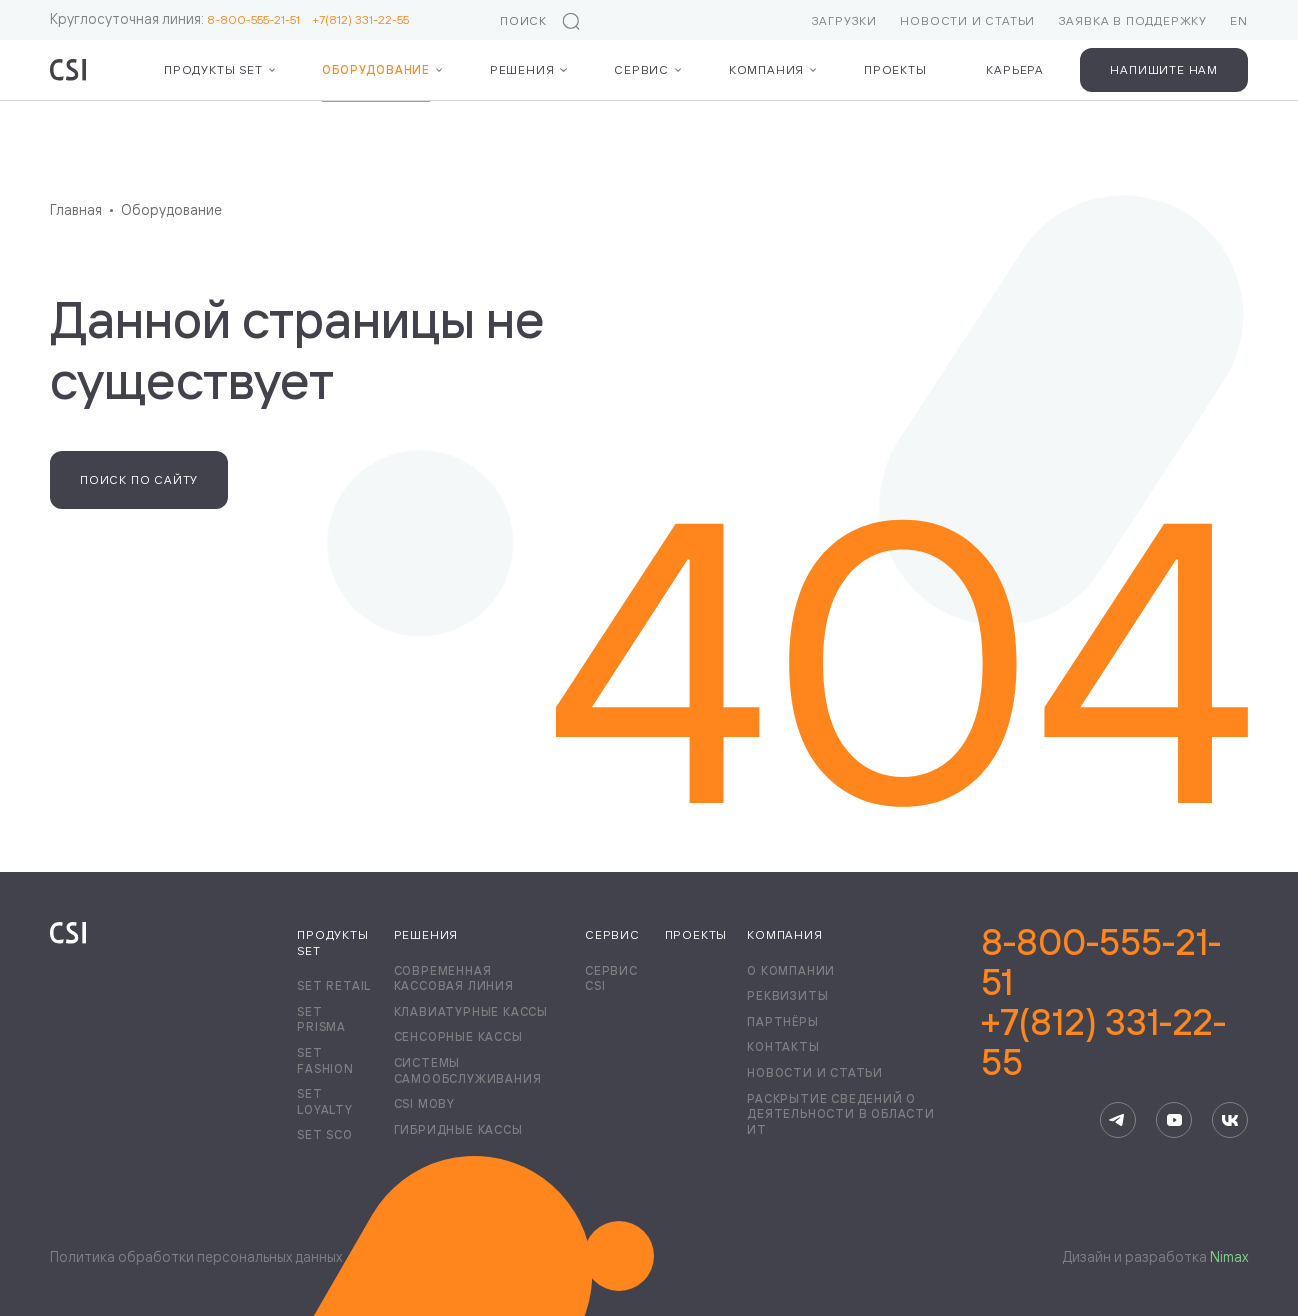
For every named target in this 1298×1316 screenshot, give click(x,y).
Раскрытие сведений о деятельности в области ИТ (841, 1114)
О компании (791, 970)
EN (1239, 20)
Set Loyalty (325, 1101)
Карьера (1015, 69)
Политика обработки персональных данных (196, 1256)
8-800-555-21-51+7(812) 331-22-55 (1103, 1002)
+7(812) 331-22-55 (360, 19)
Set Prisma (321, 1019)
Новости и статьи (967, 20)
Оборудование (376, 69)
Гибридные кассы (458, 1129)
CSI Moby (424, 1103)
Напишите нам (1164, 69)
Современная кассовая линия (454, 978)
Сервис (641, 69)
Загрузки (844, 20)
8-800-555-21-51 (259, 19)
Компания (766, 69)
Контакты (783, 1046)
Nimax (1229, 1256)
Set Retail (334, 985)
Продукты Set (213, 69)
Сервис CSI (611, 978)
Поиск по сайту (139, 479)
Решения (522, 69)
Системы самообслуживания (468, 1070)
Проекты (895, 69)
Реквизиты (787, 995)
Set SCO (325, 1134)
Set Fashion (325, 1060)
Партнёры (782, 1021)
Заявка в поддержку (1133, 20)
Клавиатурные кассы (471, 1011)
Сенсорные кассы (458, 1036)
